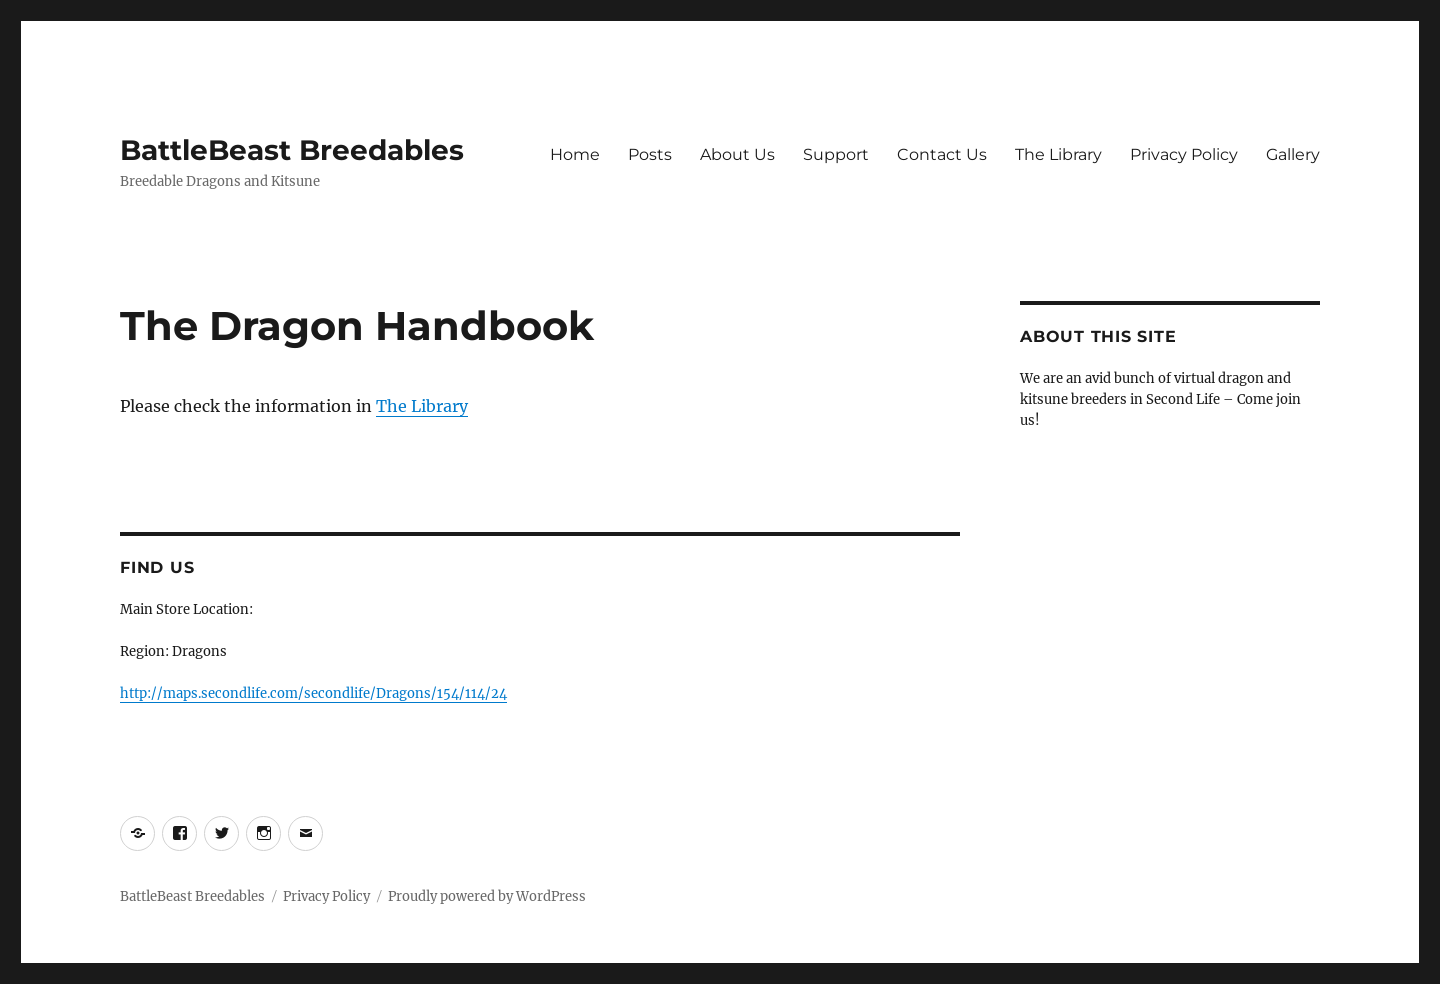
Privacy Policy (1184, 154)
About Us (737, 154)
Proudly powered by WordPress (487, 896)
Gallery (1293, 154)
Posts (650, 154)
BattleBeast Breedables (292, 150)
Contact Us (942, 154)
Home (575, 154)
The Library (1058, 154)
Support (836, 154)
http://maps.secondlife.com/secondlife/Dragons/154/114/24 (313, 693)
